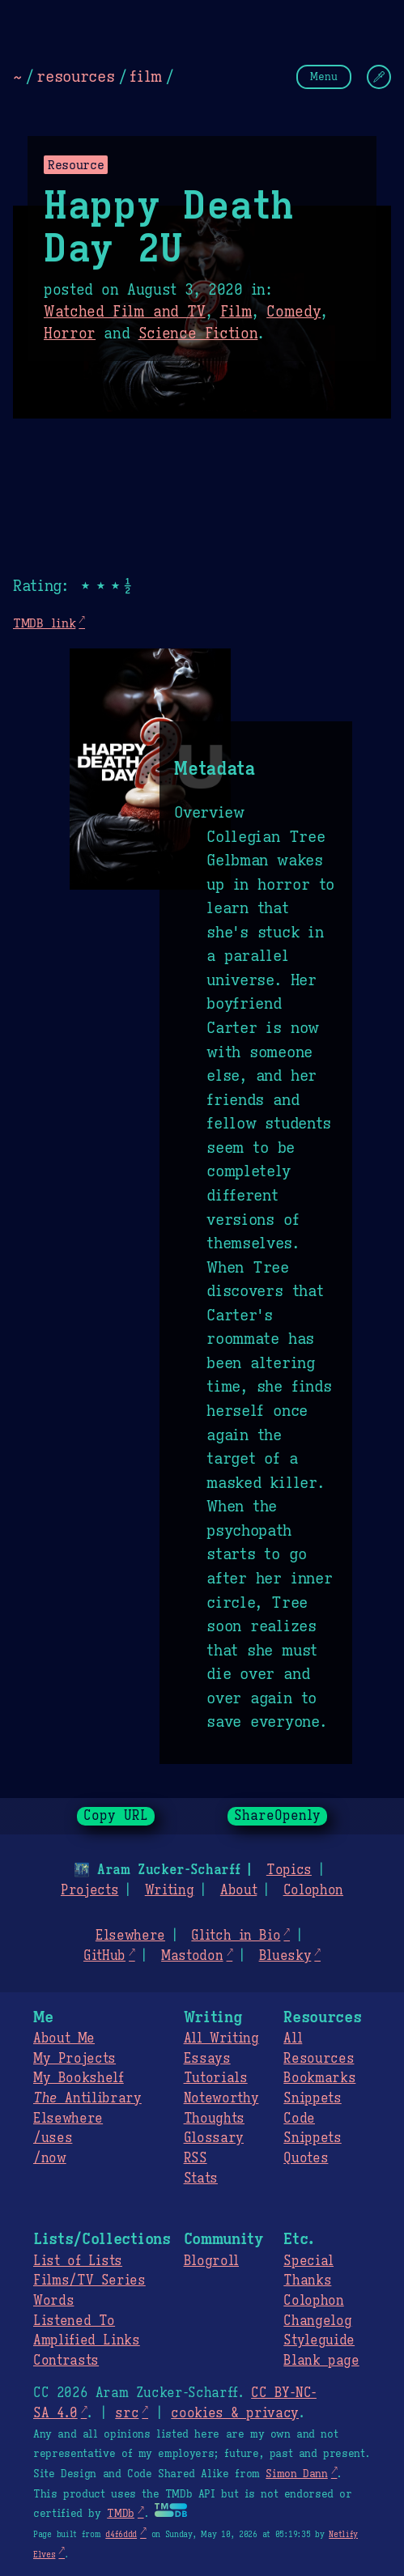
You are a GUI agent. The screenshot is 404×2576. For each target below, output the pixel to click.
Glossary (214, 2138)
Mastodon (192, 1956)
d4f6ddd (121, 2534)
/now (49, 2158)
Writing (169, 1890)
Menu (324, 76)
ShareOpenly (277, 1816)
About (238, 1890)
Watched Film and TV (125, 312)
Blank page (321, 2361)
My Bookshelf (78, 2078)
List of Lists (77, 2261)
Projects (89, 1890)
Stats (201, 2178)
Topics (289, 1870)
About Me (64, 2038)
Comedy (293, 312)
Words (53, 2301)
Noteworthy (221, 2098)
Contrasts (66, 2361)
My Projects (74, 2059)
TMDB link (44, 623)
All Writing (221, 2038)
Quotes (305, 2158)
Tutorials (216, 2078)
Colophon (313, 1890)
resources (75, 76)
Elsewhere (130, 1936)
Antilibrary (87, 2098)
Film (236, 312)
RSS (195, 2158)
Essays (207, 2059)
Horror (70, 333)
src (126, 2413)
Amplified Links (86, 2340)
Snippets (312, 2098)
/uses (52, 2138)
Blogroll (211, 2261)
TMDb (120, 2513)
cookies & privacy (235, 2413)
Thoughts (214, 2119)
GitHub (104, 1956)
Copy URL (115, 1816)
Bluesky (285, 1956)
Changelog (317, 2321)
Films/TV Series (89, 2280)
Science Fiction (198, 333)
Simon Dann (296, 2474)
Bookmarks (319, 2078)
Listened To (74, 2321)
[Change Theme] (379, 77)
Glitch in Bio (235, 1936)
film (146, 76)
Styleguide (319, 2340)
